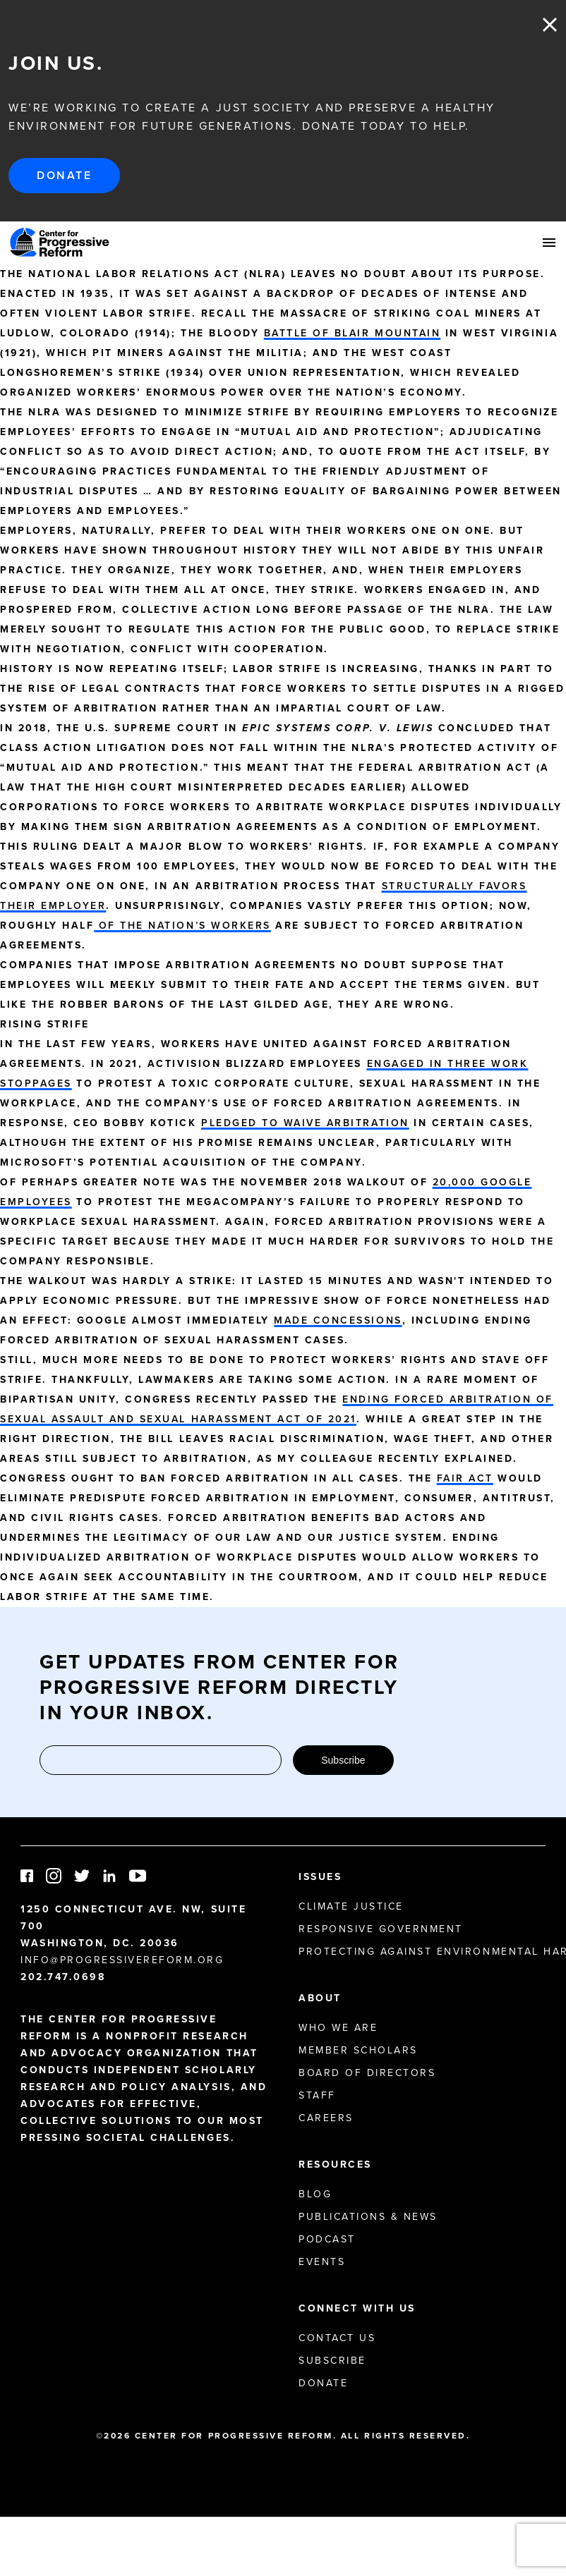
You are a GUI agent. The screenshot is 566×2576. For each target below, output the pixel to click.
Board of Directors (367, 2072)
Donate (64, 175)
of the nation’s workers (182, 925)
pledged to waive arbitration (305, 1123)
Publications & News (368, 2216)
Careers (326, 2118)
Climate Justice (351, 1906)
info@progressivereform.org (122, 1960)
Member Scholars (358, 2050)
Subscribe (343, 1760)
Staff (317, 2095)
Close (550, 24)
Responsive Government (381, 1929)
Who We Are (338, 2027)
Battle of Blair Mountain (352, 333)
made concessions (338, 1320)
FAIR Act (465, 1478)
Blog (315, 2194)
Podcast (327, 2239)
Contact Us (337, 2338)
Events (322, 2261)
